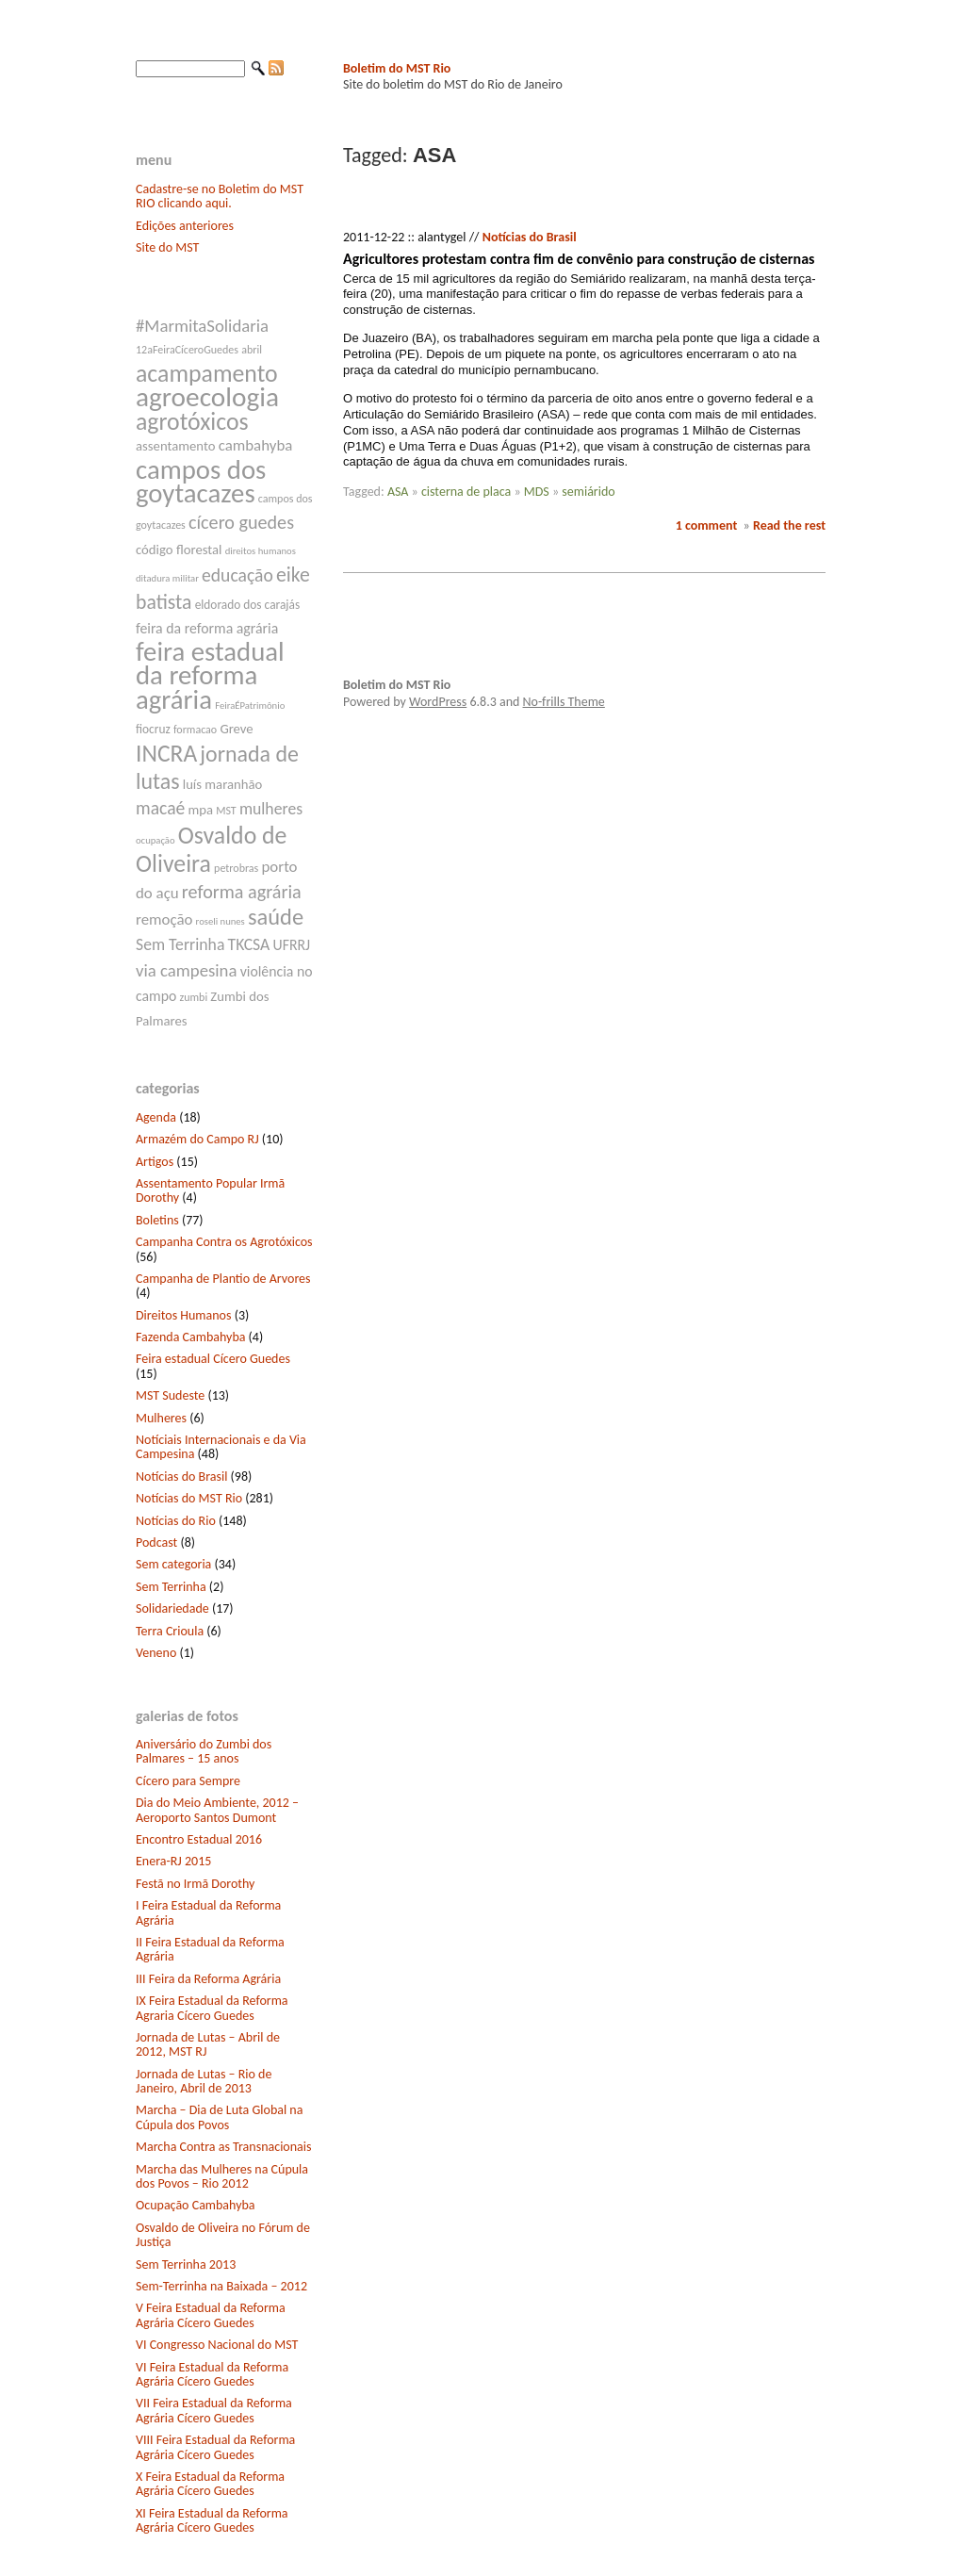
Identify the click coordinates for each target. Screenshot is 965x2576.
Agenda (156, 1117)
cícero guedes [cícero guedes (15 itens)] (241, 522)
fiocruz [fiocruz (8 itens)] (153, 729)
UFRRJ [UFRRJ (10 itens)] (292, 945)
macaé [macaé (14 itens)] (160, 807)
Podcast (156, 1542)
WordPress (437, 702)
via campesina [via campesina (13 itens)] (186, 970)
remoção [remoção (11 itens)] (164, 919)
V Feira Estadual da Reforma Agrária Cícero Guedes (211, 2315)
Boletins (157, 1220)
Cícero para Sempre (188, 1781)
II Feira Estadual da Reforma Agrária (210, 1949)
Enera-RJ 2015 (173, 1861)
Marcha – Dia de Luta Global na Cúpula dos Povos (219, 2117)
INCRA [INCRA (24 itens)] (166, 753)
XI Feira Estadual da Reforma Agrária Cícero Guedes (212, 2520)
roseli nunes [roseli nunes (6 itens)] (220, 921)
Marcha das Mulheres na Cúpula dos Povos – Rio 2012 (222, 2176)
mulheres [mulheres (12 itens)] (271, 808)
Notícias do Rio (176, 1521)
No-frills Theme (564, 702)
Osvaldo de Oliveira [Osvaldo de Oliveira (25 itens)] (211, 849)
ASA (398, 492)
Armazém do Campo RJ (197, 1139)
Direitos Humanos (183, 1315)
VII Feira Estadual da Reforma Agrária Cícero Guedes (214, 2410)
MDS (536, 492)
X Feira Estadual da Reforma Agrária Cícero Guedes (210, 2484)
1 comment (707, 525)
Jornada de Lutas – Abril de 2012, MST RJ (208, 2044)
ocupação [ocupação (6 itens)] (155, 840)
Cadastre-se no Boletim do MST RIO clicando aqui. (219, 196)
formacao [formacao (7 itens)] (195, 729)
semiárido (588, 492)
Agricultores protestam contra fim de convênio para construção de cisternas (578, 259)
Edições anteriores (185, 226)
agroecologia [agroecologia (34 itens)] (207, 397)
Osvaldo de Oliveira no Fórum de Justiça (223, 2235)
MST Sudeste (170, 1395)
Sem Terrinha (171, 1587)
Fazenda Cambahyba (190, 1337)
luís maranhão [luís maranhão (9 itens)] (223, 784)
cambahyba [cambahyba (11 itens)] (256, 445)
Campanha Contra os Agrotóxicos (224, 1242)
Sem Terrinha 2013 (186, 2264)
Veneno (156, 1653)
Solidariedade (172, 1608)
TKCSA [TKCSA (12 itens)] (249, 944)
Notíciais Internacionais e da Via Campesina (221, 1447)
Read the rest (789, 525)
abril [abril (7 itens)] (251, 349)
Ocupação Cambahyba (195, 2205)
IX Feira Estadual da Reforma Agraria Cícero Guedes (212, 2008)
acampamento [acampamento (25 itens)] (207, 373)
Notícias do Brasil (181, 1476)
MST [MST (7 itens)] (226, 810)
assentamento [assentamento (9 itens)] (176, 445)
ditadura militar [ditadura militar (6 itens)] (167, 578)
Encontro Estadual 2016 (199, 1839)
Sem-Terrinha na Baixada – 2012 (221, 2286)
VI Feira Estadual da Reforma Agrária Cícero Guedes (212, 2374)
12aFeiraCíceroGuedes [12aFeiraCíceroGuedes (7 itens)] (187, 349)
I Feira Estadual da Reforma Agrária (208, 1912)
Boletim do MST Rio (396, 68)
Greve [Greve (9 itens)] (236, 728)
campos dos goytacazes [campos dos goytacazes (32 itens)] (201, 481)
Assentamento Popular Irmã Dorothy (210, 1190)
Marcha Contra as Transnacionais (223, 2147)
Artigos (154, 1162)
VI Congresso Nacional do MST (217, 2345)
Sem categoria (173, 1564)
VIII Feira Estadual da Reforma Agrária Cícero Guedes (215, 2447)
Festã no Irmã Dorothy (195, 1884)
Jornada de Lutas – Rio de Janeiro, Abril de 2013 (203, 2081)
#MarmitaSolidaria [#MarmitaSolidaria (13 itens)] (202, 325)
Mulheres (161, 1418)
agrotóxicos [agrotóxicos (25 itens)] (192, 421)
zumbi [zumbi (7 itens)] (194, 997)
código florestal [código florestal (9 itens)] (178, 549)
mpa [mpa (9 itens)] (200, 809)
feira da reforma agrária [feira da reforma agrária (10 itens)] (207, 628)
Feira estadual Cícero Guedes (213, 1359)
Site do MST (167, 247)
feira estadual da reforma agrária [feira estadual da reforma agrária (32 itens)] (210, 675)
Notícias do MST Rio (189, 1498)
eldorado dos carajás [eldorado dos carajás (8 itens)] (248, 605)
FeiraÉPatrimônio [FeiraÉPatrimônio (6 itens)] (250, 705)
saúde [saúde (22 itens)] (275, 917)
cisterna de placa (466, 492)
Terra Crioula (170, 1631)
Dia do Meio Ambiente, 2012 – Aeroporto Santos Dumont (217, 1810)
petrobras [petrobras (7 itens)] (236, 868)
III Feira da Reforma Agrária (208, 1979)
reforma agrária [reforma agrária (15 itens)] (242, 891)
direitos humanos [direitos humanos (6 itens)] (260, 551)
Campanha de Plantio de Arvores (223, 1279)
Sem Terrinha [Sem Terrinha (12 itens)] (180, 944)
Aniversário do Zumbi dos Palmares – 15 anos (203, 1751)
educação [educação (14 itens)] (237, 575)
